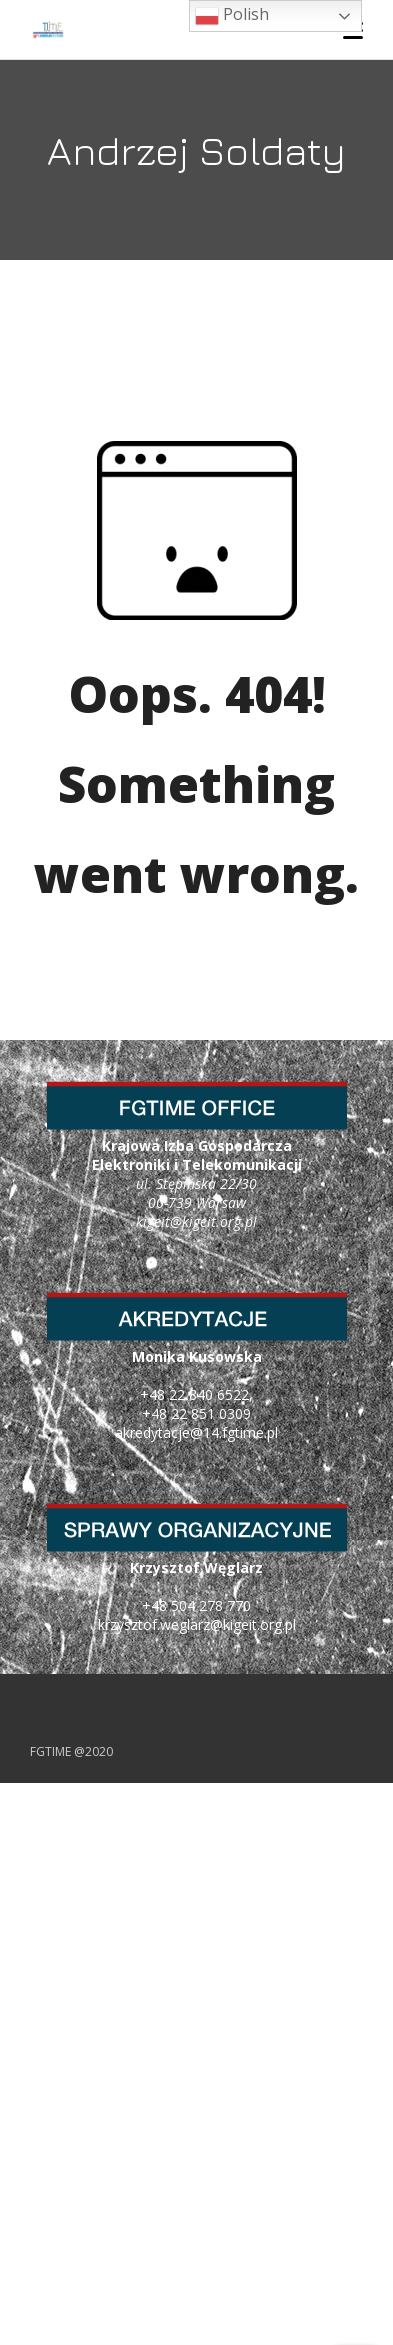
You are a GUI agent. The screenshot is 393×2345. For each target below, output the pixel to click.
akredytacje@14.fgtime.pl (196, 1432)
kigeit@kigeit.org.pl (196, 1221)
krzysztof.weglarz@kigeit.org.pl (197, 1624)
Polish (232, 15)
